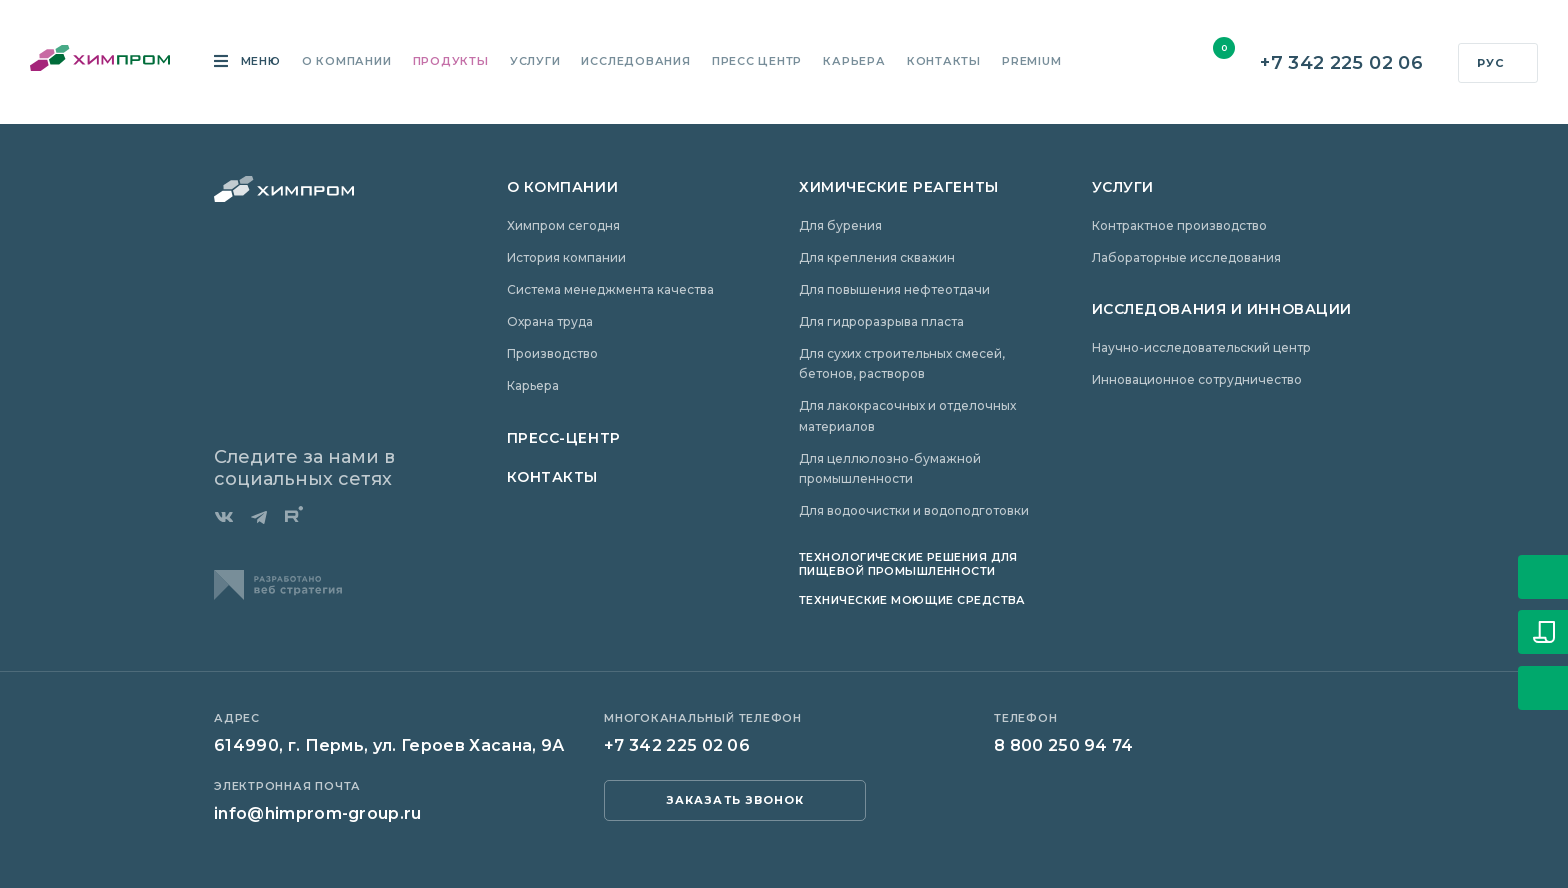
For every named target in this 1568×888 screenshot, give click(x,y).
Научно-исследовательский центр (1201, 347)
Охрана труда (550, 321)
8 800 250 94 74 (1064, 745)
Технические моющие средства (912, 600)
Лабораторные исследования (1186, 257)
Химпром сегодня (563, 225)
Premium (1031, 62)
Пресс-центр (564, 438)
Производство (552, 353)
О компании (347, 62)
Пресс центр (757, 62)
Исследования (635, 62)
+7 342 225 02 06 (1341, 63)
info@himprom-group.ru (318, 813)
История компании (566, 257)
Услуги (535, 62)
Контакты (944, 62)
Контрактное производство (1179, 225)
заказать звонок (735, 800)
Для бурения (840, 225)
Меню (259, 62)
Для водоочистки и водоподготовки (914, 510)
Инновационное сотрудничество (1197, 379)
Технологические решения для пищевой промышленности (908, 563)
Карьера (854, 62)
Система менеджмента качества (610, 289)
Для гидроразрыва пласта (881, 321)
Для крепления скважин (877, 257)
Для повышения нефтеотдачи (894, 289)
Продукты (451, 62)
